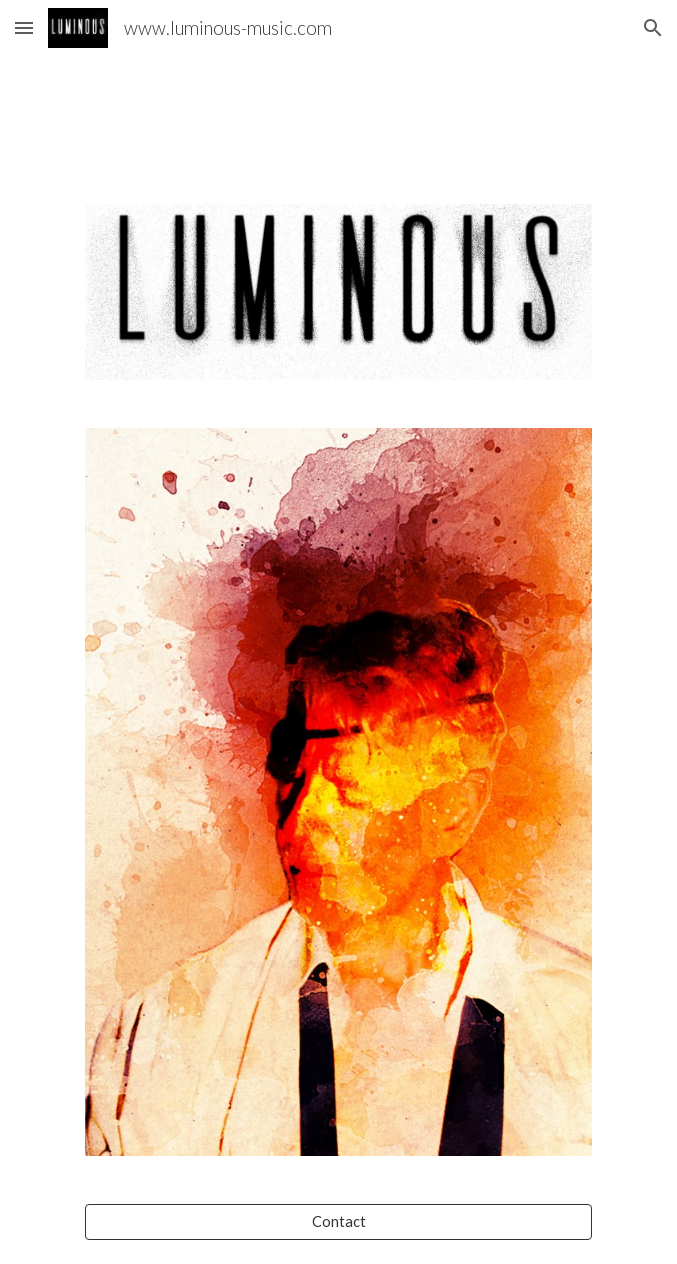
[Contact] (338, 1222)
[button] (24, 27)
